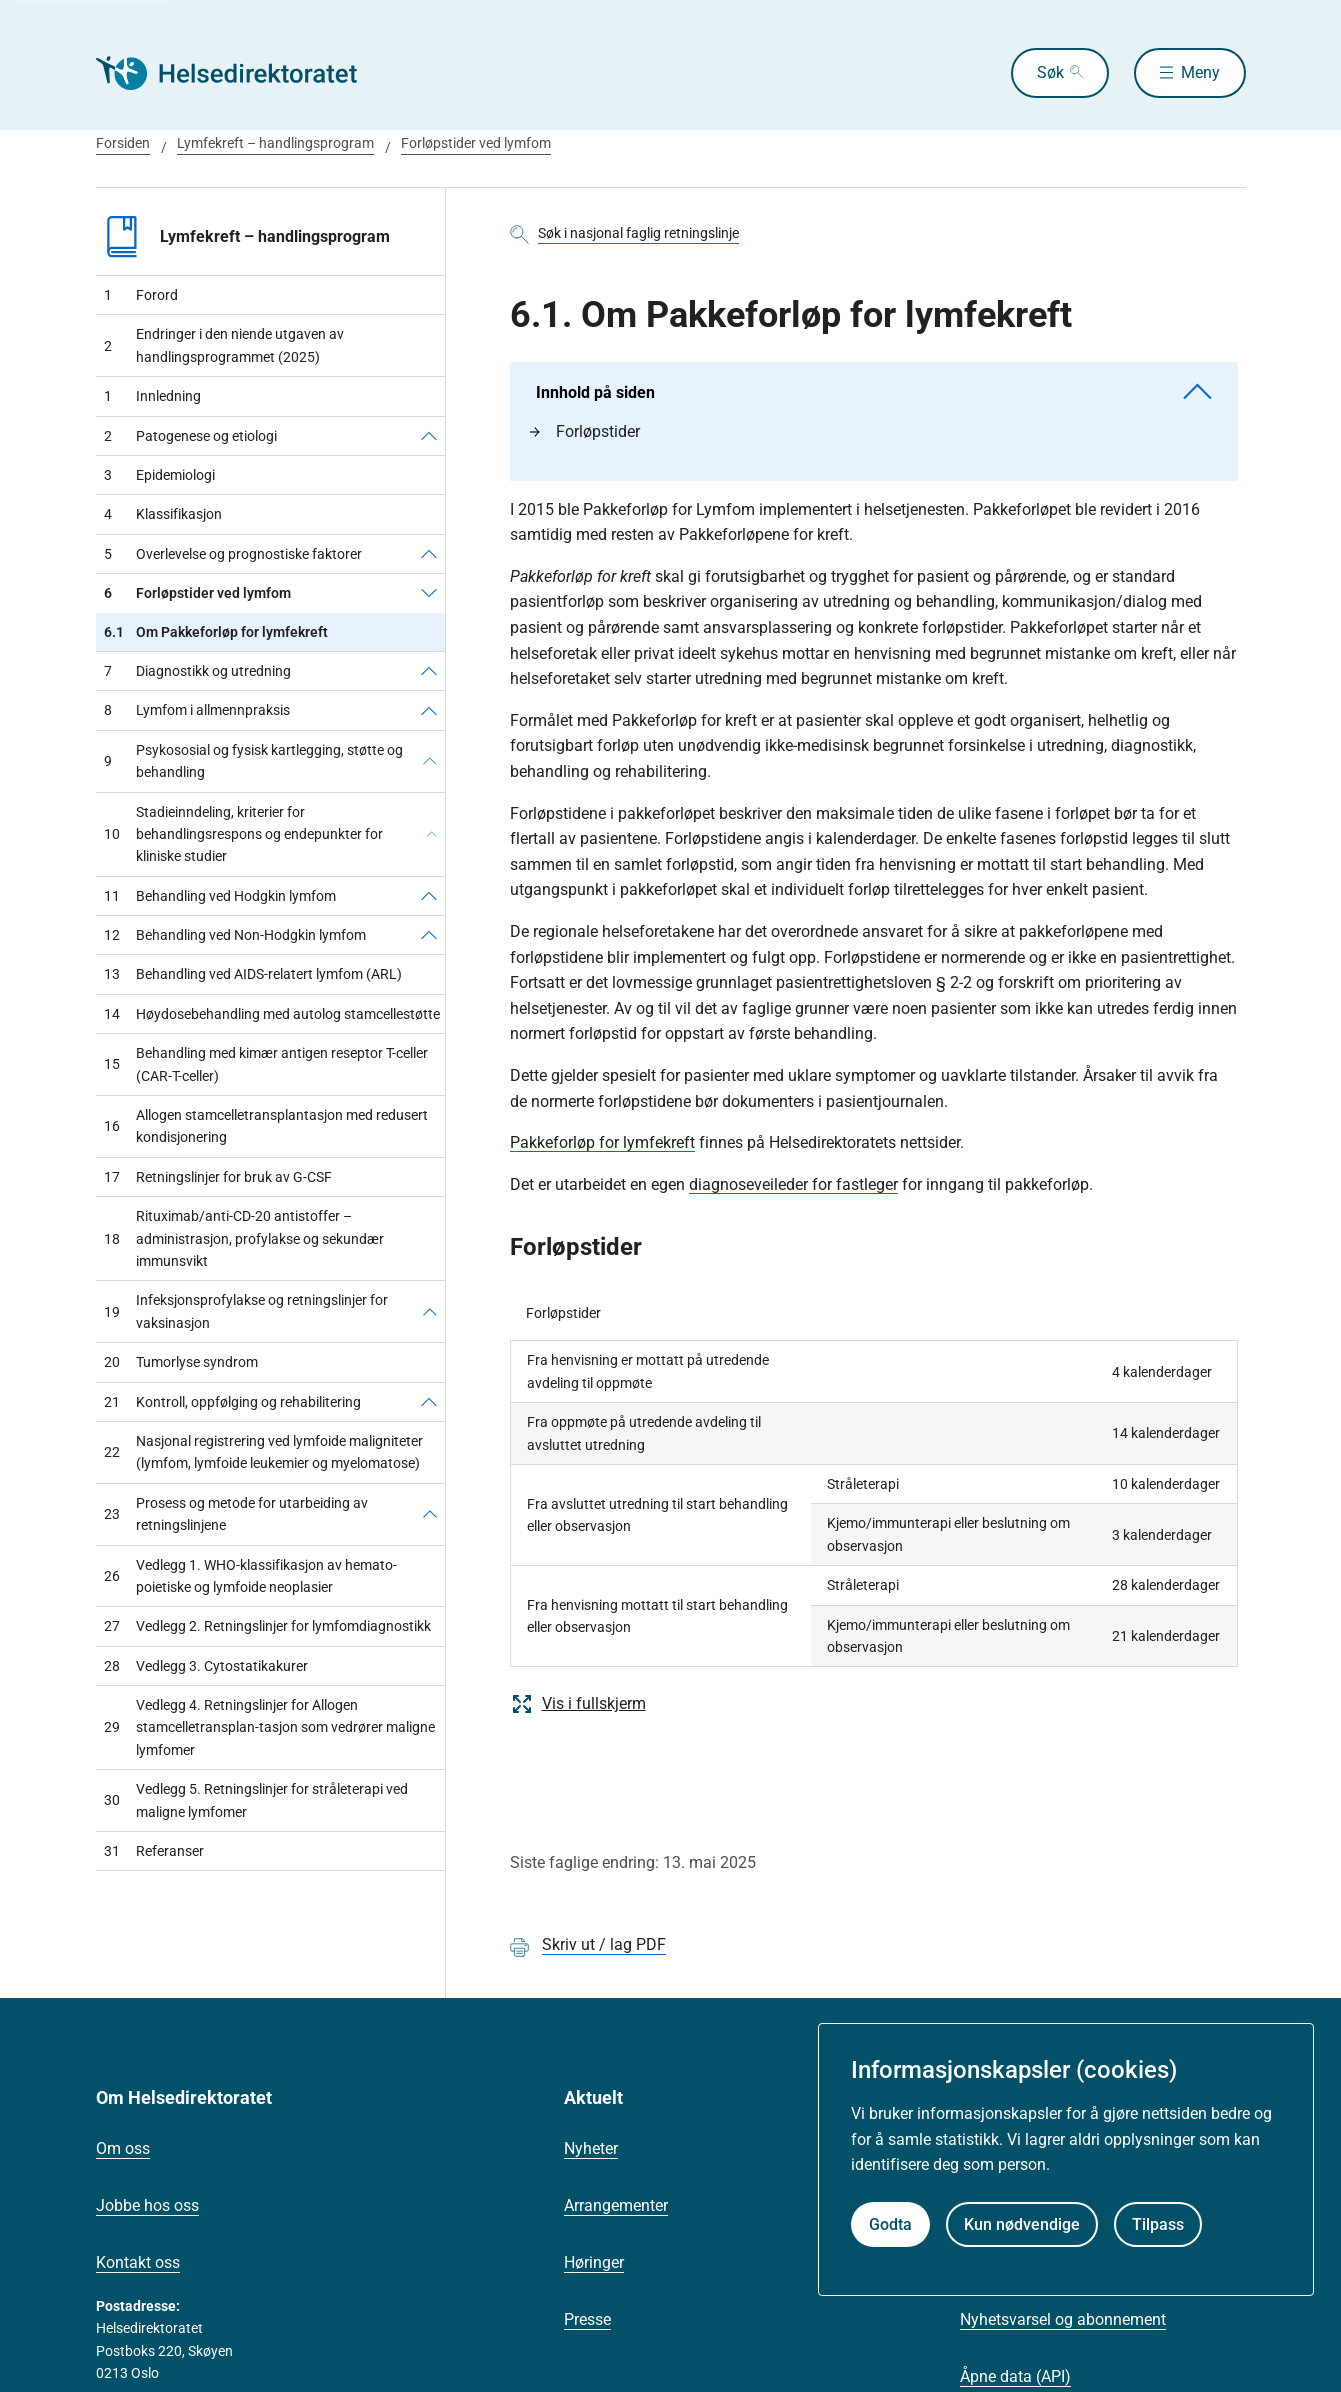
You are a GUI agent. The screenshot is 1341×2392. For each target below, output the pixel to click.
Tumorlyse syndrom (181, 1362)
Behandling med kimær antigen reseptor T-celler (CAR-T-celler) (266, 1064)
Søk (1050, 72)
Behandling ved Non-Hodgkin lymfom (235, 935)
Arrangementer (616, 2205)
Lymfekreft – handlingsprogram (275, 143)
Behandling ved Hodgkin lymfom (220, 896)
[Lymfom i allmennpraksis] (429, 710)
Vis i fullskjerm (578, 1704)
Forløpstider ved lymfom (476, 143)
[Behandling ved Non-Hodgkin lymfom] (429, 935)
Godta (890, 2224)
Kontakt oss (138, 2262)
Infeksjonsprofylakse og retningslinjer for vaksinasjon (246, 1311)
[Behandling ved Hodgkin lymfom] (429, 896)
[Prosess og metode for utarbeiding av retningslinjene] (430, 1514)
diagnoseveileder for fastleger (793, 1184)
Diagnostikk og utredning (197, 671)
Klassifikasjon (163, 514)
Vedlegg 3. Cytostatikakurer (206, 1666)
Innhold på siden (874, 392)
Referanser (154, 1851)
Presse (587, 2319)
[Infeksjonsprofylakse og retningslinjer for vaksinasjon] (430, 1311)
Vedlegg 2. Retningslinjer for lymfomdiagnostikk (267, 1626)
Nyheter (591, 2148)
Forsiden (123, 143)
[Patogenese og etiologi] (429, 436)
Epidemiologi (159, 475)
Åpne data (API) (1015, 2376)
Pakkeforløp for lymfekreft (602, 1142)
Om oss (123, 2148)
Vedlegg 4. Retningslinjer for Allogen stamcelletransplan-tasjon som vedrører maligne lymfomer (269, 1727)
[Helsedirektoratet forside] (240, 73)
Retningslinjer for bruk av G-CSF (218, 1177)
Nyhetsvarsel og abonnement (1063, 2319)
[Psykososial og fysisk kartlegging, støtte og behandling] (429, 761)
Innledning (152, 396)
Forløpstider (585, 431)
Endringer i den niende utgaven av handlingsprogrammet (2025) (224, 345)
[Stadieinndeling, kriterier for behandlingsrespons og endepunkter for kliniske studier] (431, 834)
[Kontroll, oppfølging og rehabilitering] (429, 1402)
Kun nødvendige (1022, 2224)
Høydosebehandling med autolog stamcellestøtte (272, 1014)
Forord (141, 295)
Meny (1200, 72)
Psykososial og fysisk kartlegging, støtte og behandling (253, 761)
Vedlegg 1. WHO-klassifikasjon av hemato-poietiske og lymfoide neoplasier (250, 1576)
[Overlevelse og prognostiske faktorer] (429, 554)
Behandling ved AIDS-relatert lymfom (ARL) (253, 974)
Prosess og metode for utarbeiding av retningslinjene (236, 1514)
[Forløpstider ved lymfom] (429, 593)
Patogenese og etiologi (190, 436)
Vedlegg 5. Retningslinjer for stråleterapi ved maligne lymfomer (256, 1800)
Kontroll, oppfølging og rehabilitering (232, 1402)
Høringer (594, 2262)
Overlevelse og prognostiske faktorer (233, 554)
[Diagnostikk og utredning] (429, 671)
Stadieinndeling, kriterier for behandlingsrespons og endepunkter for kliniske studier (243, 834)
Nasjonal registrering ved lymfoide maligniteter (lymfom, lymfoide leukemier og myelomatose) (263, 1452)
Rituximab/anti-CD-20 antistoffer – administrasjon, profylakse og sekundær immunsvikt (244, 1238)
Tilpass (1158, 2224)
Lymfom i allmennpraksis (197, 710)
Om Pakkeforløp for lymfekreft (216, 632)
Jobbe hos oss (147, 2205)
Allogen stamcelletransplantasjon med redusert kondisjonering (266, 1126)
